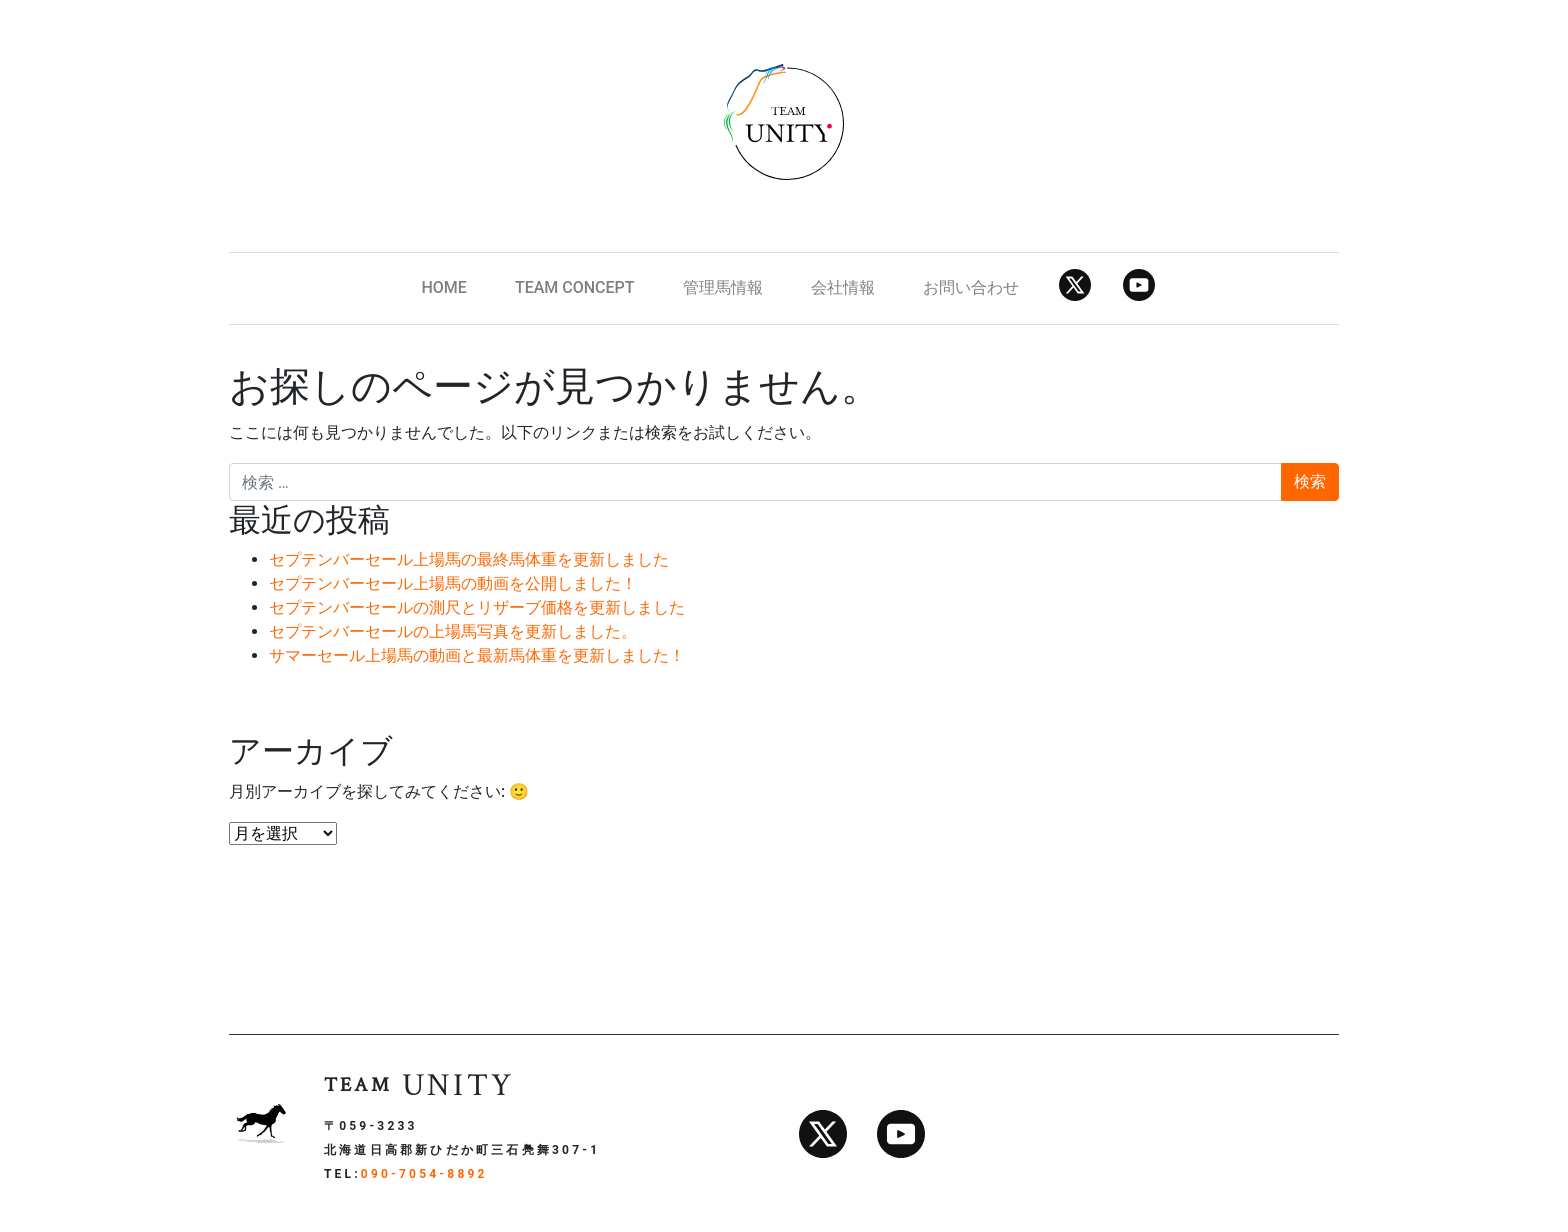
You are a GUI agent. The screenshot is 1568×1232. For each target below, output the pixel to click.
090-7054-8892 (424, 1174)
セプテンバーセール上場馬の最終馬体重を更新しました (469, 559)
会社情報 (843, 287)
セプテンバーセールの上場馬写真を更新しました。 (453, 631)
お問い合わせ (971, 287)
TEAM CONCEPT (575, 287)
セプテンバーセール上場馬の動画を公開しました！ (453, 583)
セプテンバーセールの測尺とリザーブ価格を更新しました (477, 607)
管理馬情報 (723, 287)
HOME (443, 287)
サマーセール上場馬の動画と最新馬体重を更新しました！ (477, 655)
